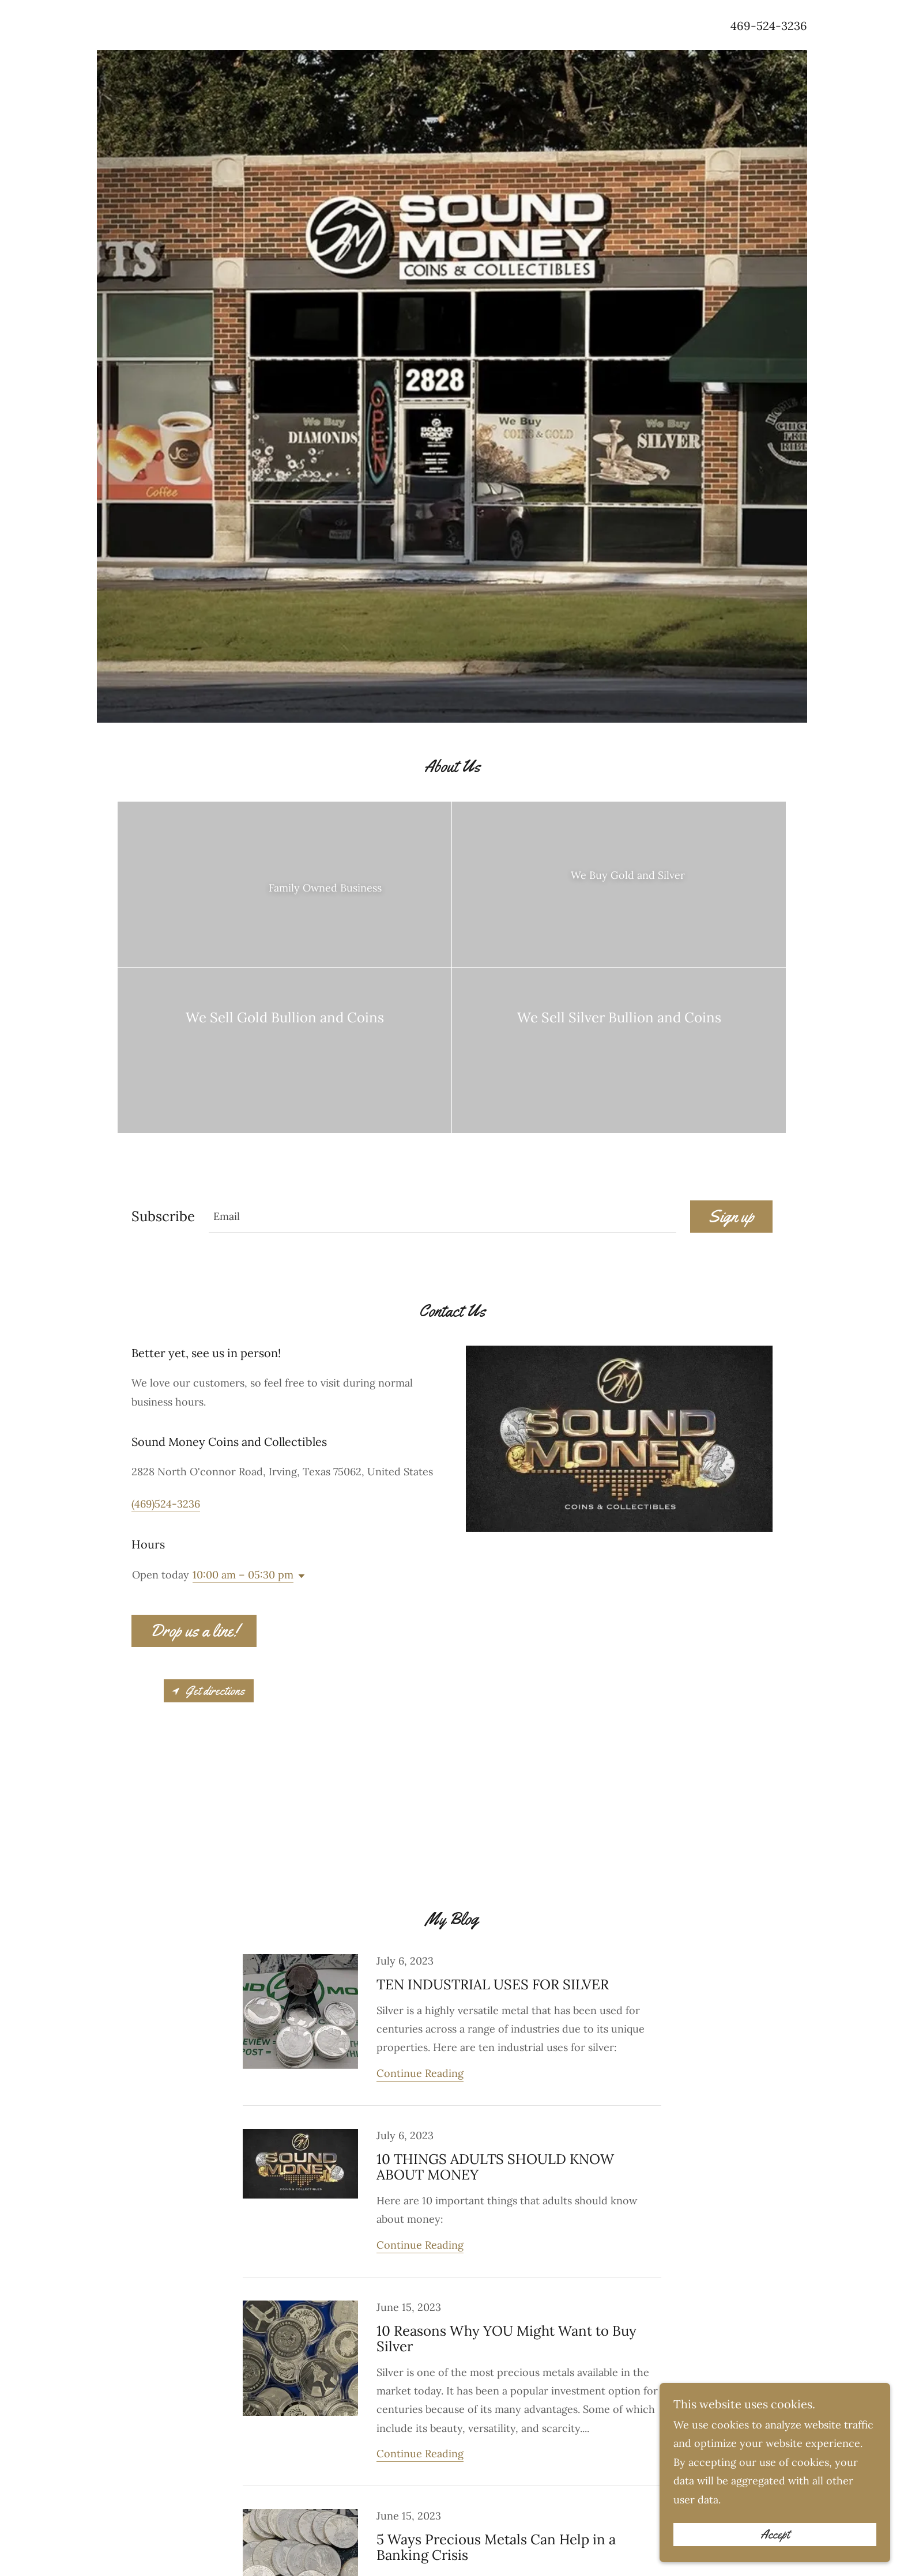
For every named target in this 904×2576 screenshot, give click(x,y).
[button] (299, 1576)
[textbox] (442, 1216)
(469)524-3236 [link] (165, 1503)
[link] (452, 2030)
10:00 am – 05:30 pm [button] (243, 1574)
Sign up (731, 1216)
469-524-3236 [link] (768, 25)
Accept (774, 2534)
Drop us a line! (194, 1630)
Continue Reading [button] (420, 2073)
